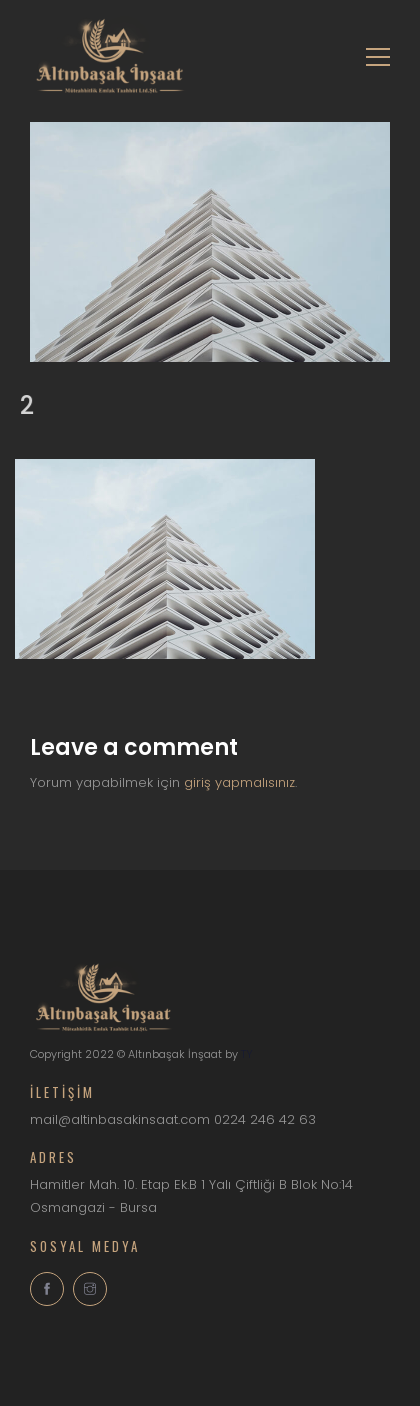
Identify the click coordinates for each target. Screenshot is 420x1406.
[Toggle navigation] (372, 54)
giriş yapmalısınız (239, 782)
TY (247, 1054)
